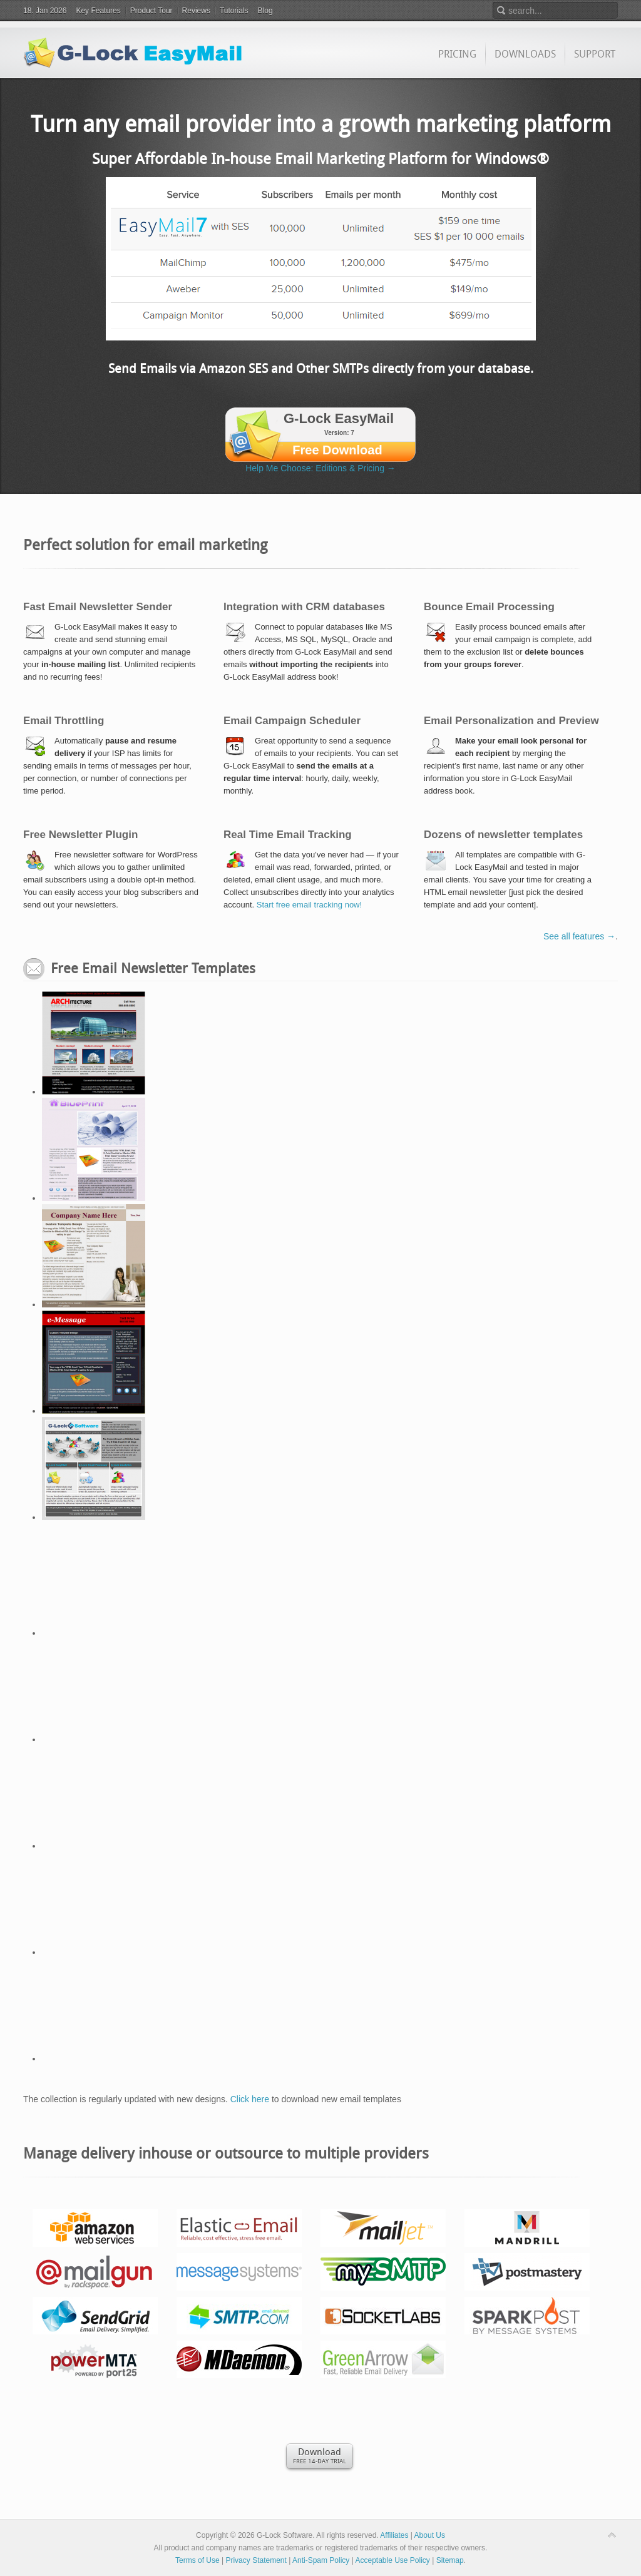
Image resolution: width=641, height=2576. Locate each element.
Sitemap (450, 2560)
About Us (429, 2535)
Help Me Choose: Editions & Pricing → (320, 468)
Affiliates (394, 2535)
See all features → (579, 936)
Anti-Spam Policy (320, 2560)
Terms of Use (197, 2560)
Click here (249, 2099)
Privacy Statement (255, 2560)
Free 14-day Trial (319, 2455)
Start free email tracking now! (309, 904)
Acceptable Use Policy (392, 2560)
